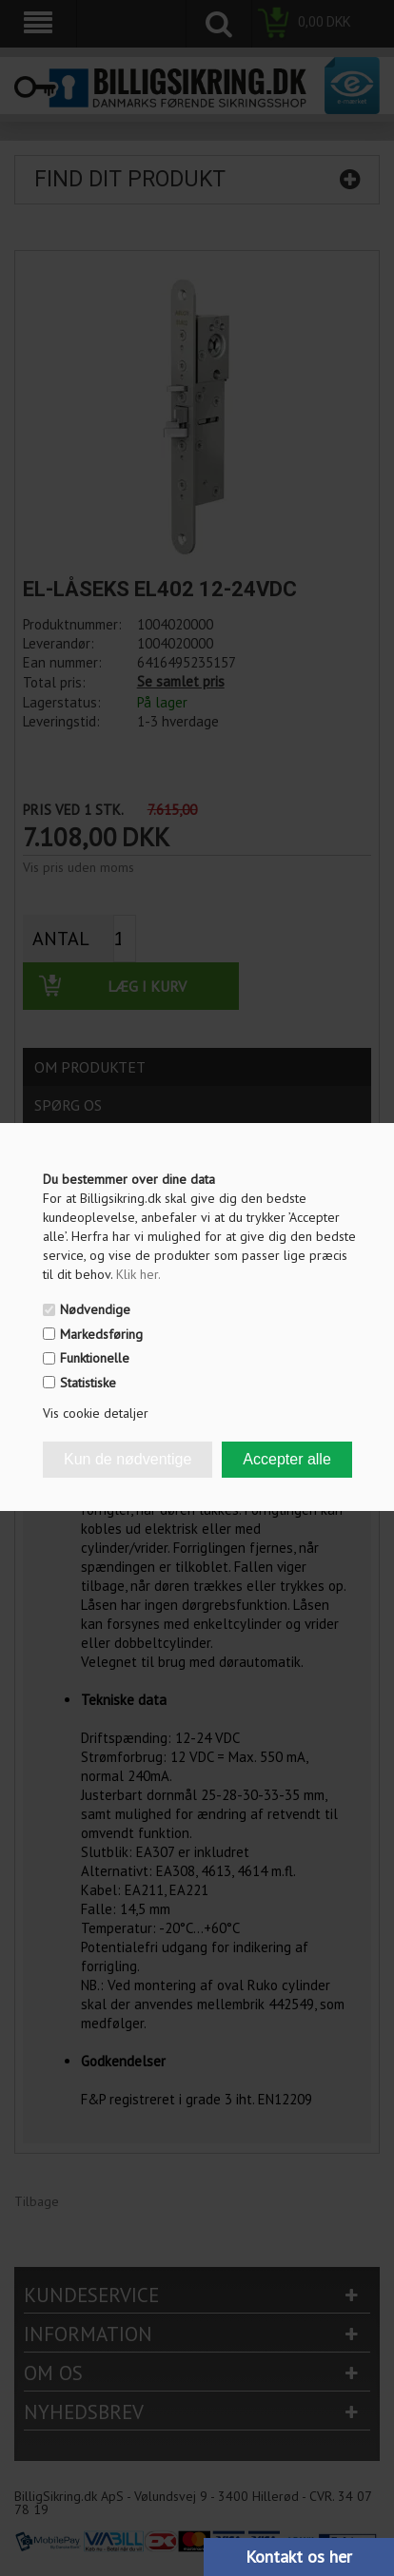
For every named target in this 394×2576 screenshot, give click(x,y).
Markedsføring (101, 1334)
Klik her (138, 1274)
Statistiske (88, 1382)
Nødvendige (95, 1309)
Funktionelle (94, 1357)
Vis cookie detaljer (95, 1413)
